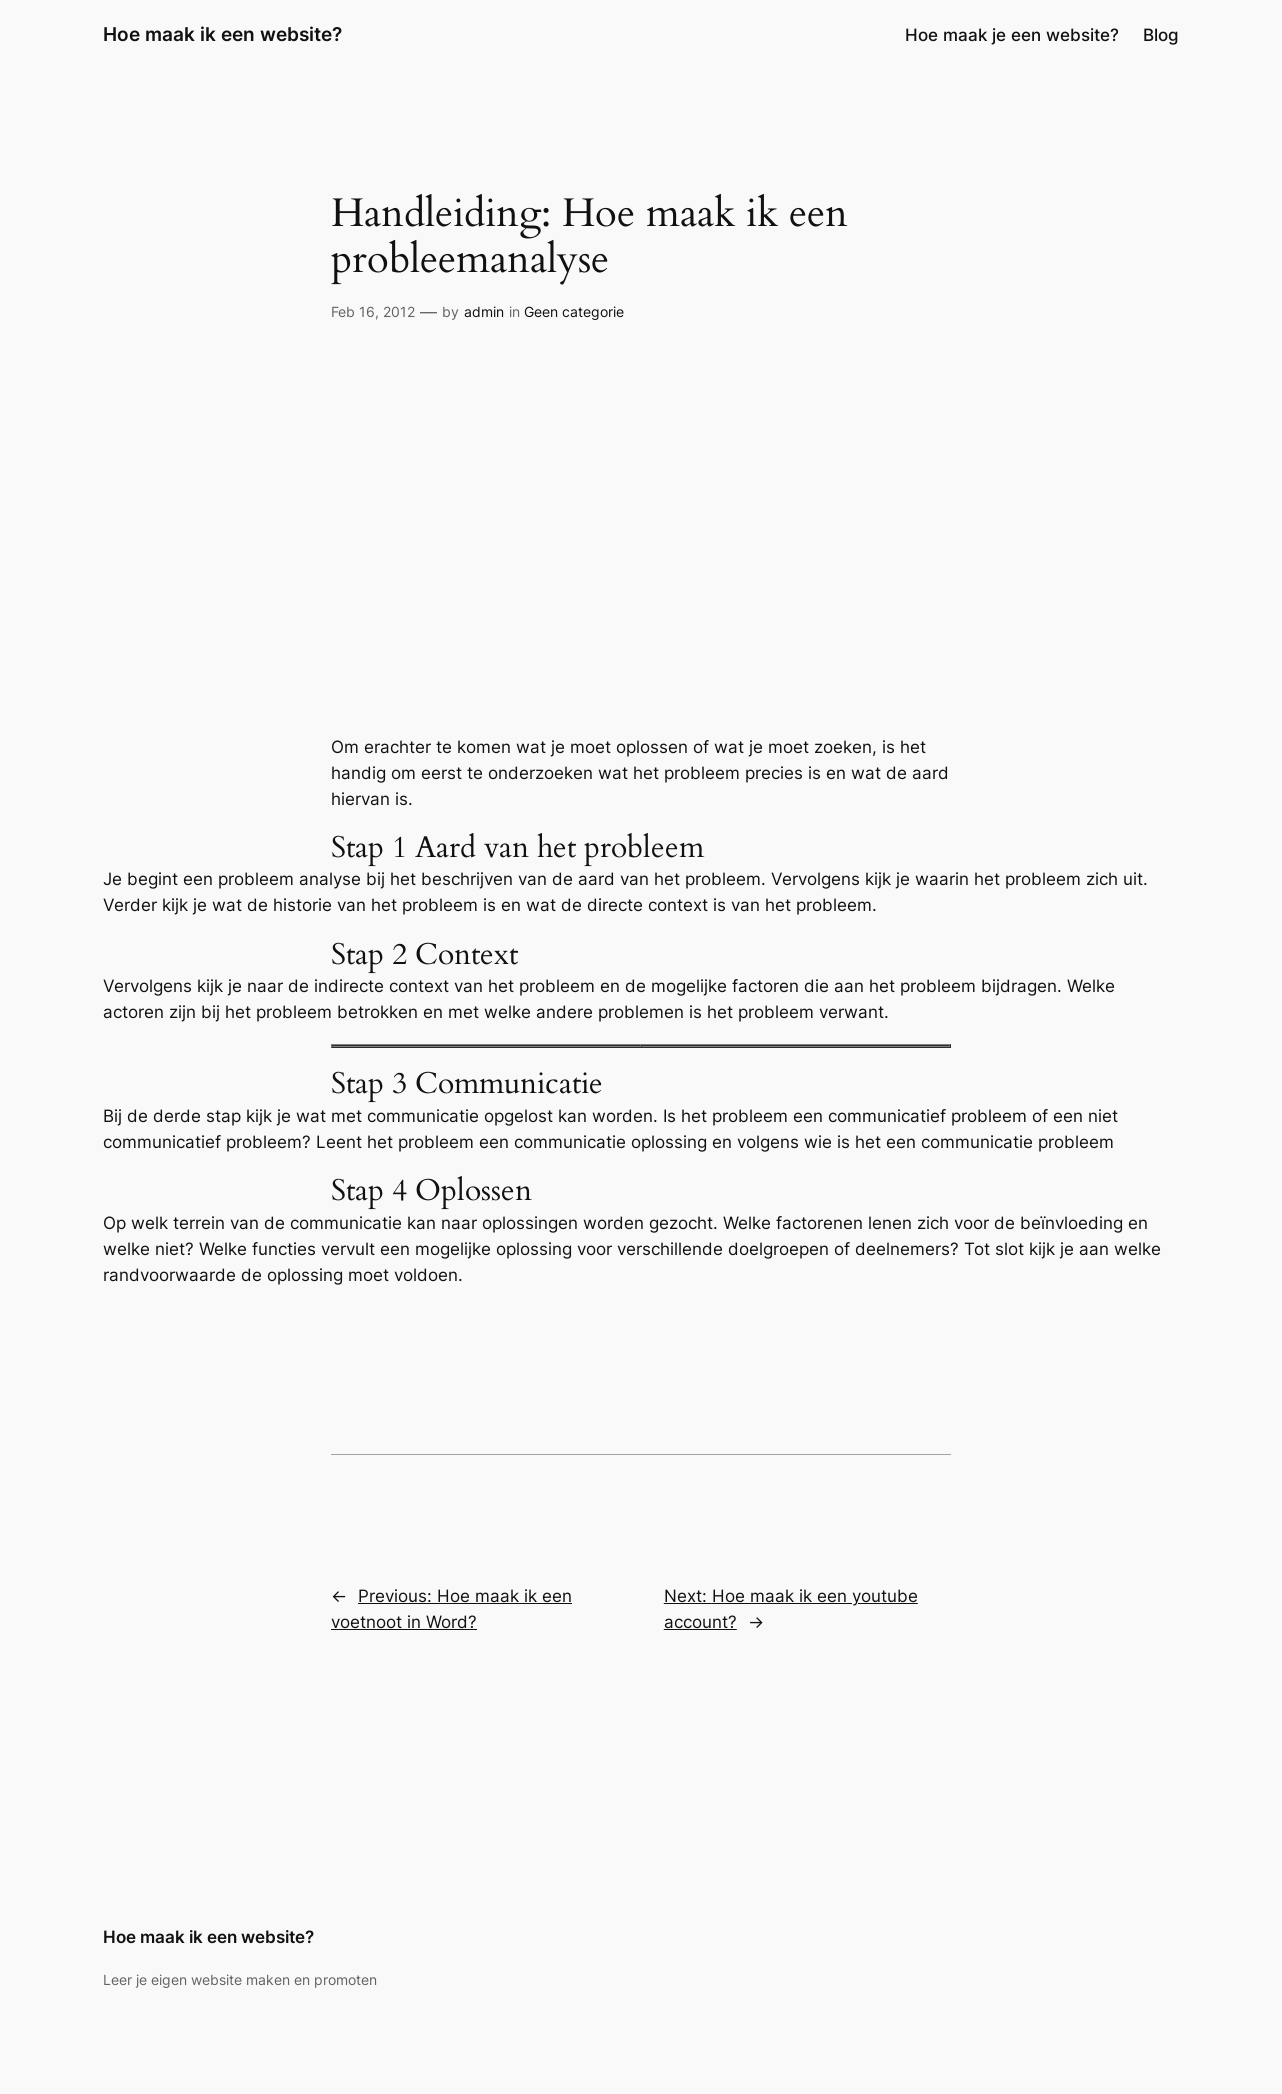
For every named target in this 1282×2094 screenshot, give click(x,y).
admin (484, 311)
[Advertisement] (641, 530)
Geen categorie (574, 311)
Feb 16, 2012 (373, 311)
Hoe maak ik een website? (222, 34)
